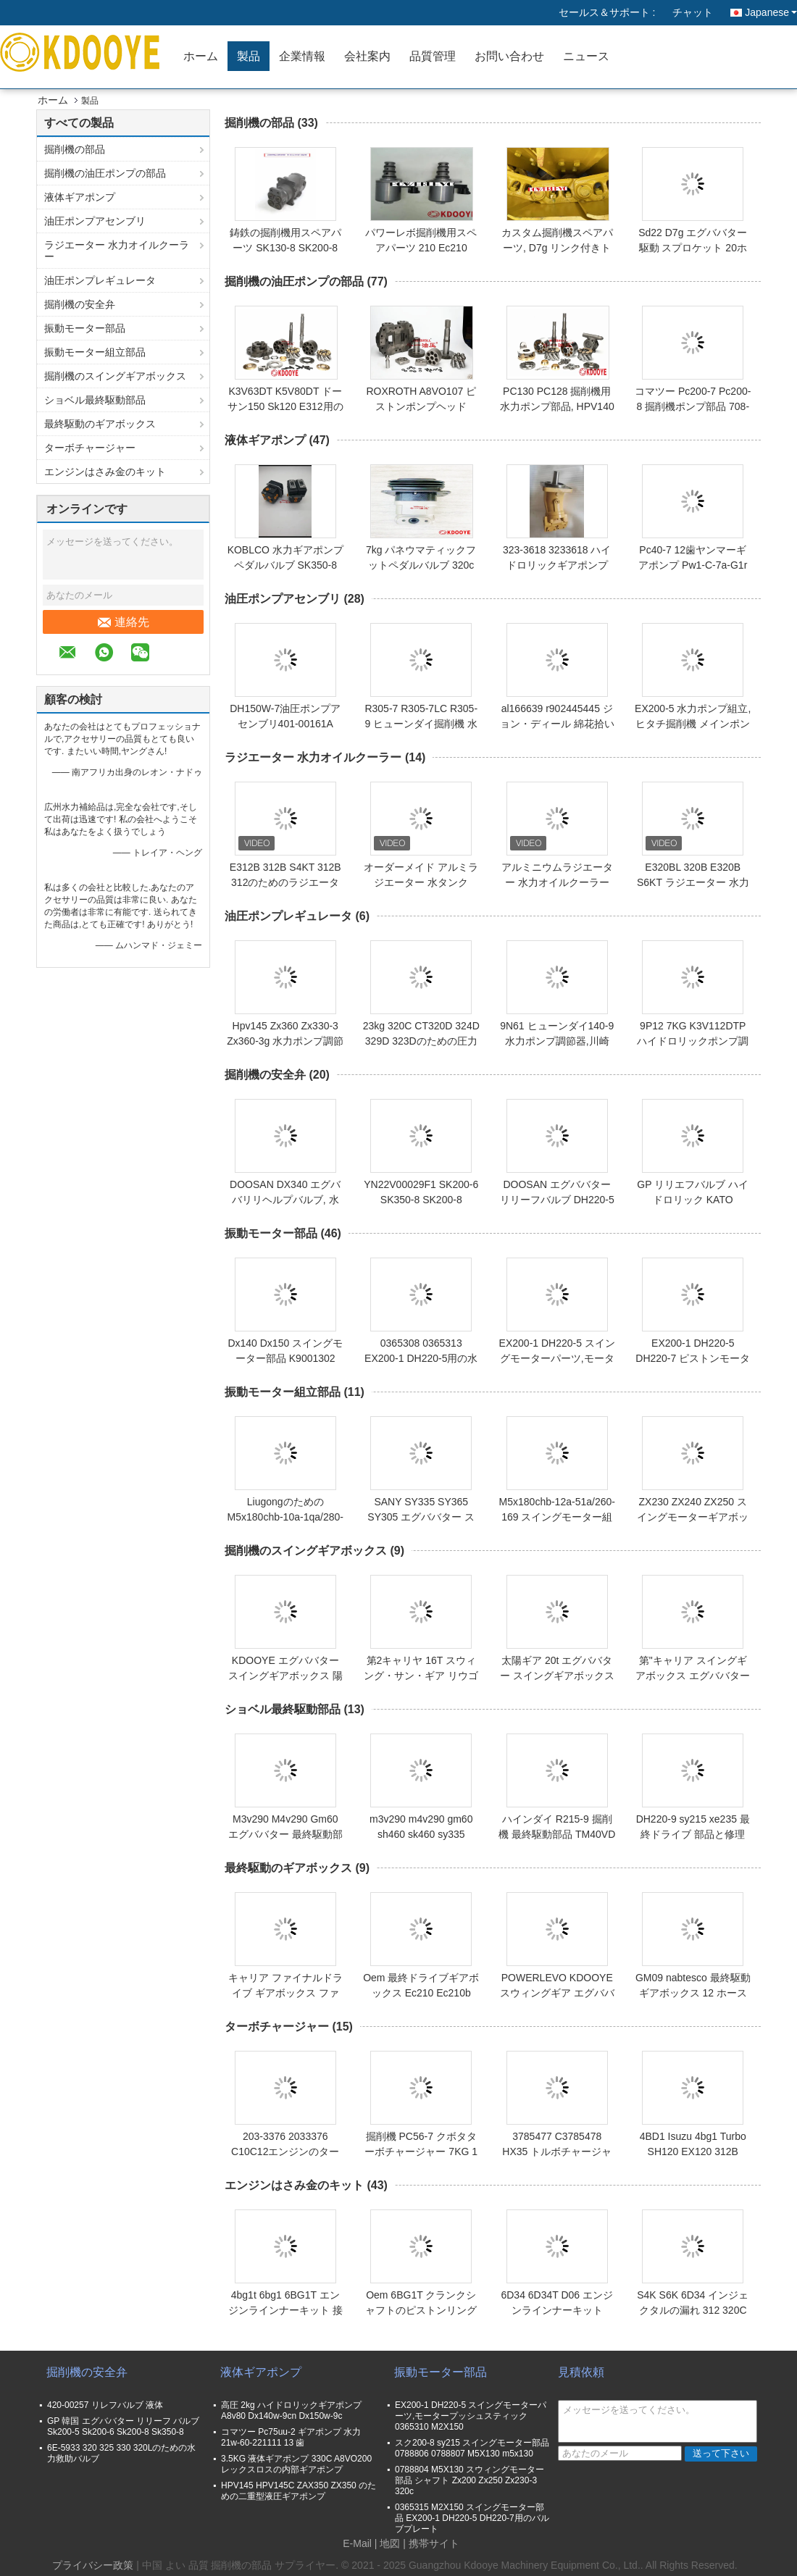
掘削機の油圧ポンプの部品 (105, 173)
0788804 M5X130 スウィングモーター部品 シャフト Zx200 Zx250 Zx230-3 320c (469, 2480)
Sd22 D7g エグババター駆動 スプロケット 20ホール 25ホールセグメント (693, 248)
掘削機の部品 (74, 149)
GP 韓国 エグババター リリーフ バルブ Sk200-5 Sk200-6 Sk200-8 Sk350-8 (123, 2426)
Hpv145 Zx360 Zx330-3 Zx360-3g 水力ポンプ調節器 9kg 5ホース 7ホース (285, 1041)
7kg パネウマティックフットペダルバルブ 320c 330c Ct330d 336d (421, 565)
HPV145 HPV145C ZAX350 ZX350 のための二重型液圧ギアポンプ (298, 2490)
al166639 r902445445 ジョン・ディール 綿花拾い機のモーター (557, 724)
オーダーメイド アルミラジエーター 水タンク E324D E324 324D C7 (421, 882)
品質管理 (432, 56)
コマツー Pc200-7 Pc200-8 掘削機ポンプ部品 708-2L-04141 (693, 406)
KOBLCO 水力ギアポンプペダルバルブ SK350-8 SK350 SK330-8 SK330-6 (285, 565)
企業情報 (302, 56)
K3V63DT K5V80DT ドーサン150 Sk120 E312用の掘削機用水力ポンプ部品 (285, 406)
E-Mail (357, 2543)
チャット (692, 12)
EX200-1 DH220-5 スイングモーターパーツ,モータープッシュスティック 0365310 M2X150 (470, 2416)
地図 (390, 2543)
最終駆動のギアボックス (100, 424)
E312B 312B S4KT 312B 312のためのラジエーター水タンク (285, 882)
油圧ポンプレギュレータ (100, 280)
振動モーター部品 (84, 328)
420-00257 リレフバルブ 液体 (105, 2405)
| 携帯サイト (431, 2543)
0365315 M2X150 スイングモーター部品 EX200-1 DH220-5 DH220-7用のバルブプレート (472, 2518)
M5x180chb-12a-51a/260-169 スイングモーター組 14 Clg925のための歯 (557, 1517)
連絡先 (123, 622)
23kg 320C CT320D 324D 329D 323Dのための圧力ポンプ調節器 (421, 1041)
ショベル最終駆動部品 (95, 400)
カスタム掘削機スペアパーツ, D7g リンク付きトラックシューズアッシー (557, 248)
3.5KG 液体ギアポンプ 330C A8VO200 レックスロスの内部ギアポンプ (296, 2464)
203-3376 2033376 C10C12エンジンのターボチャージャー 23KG (285, 2151)
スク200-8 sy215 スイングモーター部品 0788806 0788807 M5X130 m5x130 (472, 2448)
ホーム (200, 56)
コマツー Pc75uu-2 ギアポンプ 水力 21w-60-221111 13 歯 (291, 2437)
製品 (248, 56)
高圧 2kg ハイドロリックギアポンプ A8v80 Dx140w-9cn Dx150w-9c (291, 2410)
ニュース (586, 56)
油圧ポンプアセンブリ (95, 221)
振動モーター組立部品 (95, 352)
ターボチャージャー (89, 447)
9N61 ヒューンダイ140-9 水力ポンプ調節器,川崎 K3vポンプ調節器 (557, 1041)
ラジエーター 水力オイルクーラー (116, 250)
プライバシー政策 (92, 2565)
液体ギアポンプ (79, 197)
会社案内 (367, 56)
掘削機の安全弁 (79, 304)
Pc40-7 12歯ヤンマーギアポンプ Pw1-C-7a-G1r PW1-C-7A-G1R (692, 565)
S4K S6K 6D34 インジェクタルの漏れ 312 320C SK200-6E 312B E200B (692, 2310)
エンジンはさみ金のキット (105, 471)
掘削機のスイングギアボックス (115, 376)
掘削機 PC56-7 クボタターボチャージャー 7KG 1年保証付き (420, 2151)
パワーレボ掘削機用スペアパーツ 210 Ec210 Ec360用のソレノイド (421, 248)
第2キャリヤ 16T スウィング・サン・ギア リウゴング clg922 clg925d (421, 1676)
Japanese (771, 12)
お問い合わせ (509, 56)
